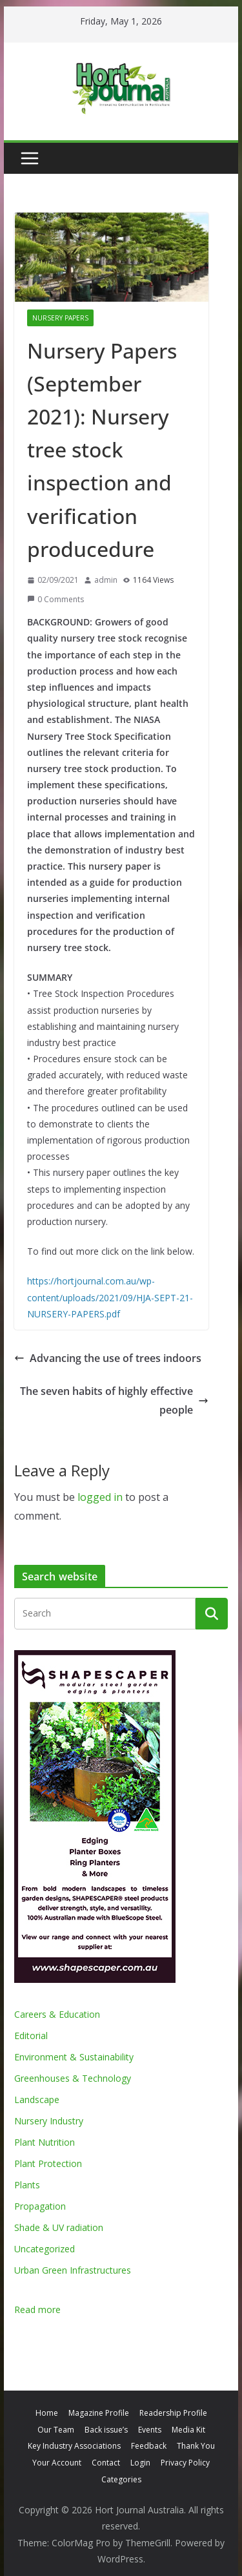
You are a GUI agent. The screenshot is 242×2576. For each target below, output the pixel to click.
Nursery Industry (48, 2121)
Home (46, 2412)
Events (149, 2429)
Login (140, 2462)
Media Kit (188, 2429)
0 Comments (55, 599)
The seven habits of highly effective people (114, 1400)
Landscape (36, 2099)
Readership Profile (173, 2412)
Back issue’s (106, 2429)
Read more (37, 2309)
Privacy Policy (185, 2462)
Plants (27, 2185)
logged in (100, 1497)
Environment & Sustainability (74, 2057)
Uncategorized (44, 2249)
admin (105, 579)
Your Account (56, 2462)
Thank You (196, 2445)
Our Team (55, 2429)
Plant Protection (48, 2163)
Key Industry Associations (74, 2445)
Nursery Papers (60, 317)
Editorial (31, 2035)
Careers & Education (57, 2014)
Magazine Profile (98, 2412)
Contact (106, 2462)
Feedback (148, 2445)
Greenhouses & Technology (72, 2078)
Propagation (40, 2206)
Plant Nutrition (44, 2142)
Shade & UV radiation (58, 2227)
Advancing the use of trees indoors (107, 1358)
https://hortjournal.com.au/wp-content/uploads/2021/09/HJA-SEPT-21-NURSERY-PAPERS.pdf (110, 1297)
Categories (121, 2479)
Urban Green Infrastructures (72, 2270)
